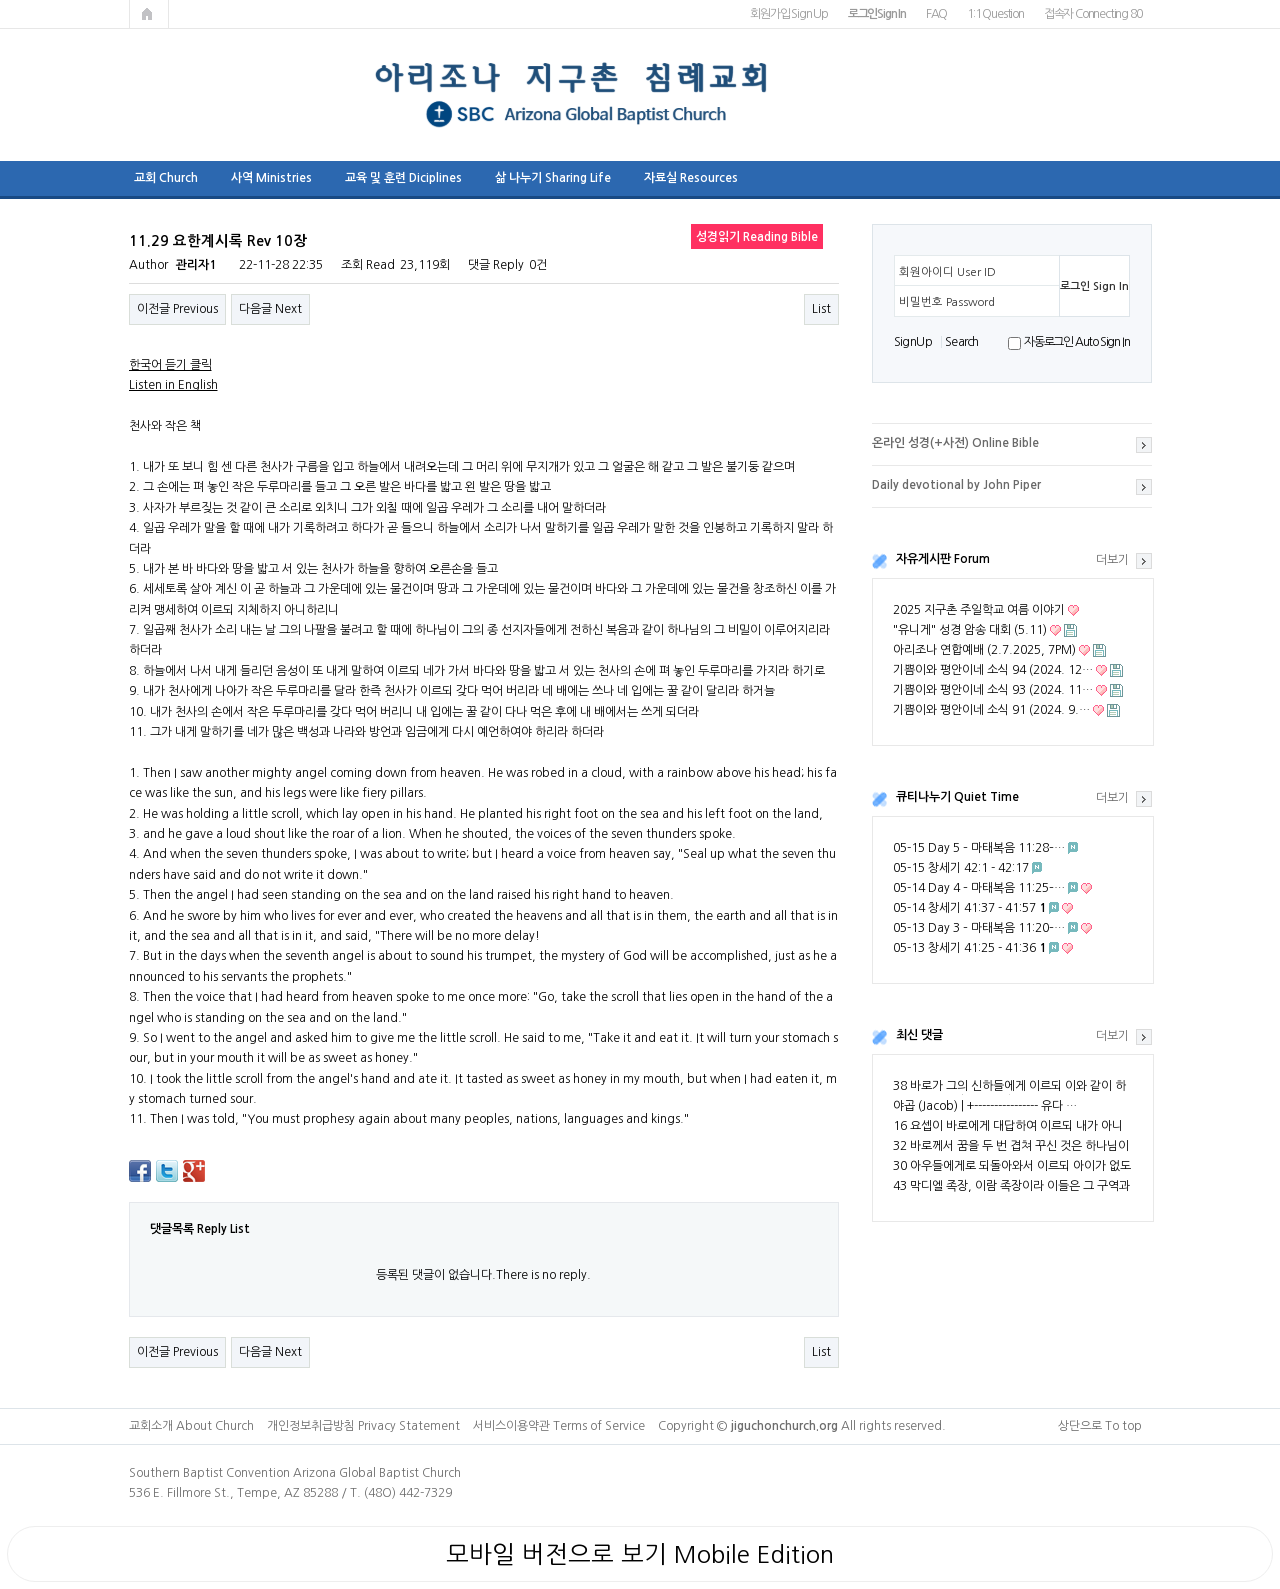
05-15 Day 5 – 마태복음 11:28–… (979, 848)
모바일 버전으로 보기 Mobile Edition (640, 1554)
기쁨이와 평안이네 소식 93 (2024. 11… (993, 690)
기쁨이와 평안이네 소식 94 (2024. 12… (993, 670)
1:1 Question (995, 14)
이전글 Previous (177, 309)
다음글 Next (270, 309)
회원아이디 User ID (947, 272)
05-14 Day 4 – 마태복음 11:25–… (979, 888)
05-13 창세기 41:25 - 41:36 (969, 948)
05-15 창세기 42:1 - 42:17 (961, 868)
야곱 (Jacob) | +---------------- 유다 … (985, 1106)
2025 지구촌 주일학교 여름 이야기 (979, 610)
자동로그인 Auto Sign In (1076, 342)
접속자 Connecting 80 (1093, 14)
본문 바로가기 (0, 0)
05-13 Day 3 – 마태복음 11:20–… (979, 928)
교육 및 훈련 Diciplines (403, 178)
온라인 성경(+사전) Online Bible (955, 443)
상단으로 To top (1100, 1426)
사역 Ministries (271, 178)
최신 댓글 (919, 1035)
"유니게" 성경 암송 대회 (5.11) (970, 630)
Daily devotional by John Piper (956, 485)
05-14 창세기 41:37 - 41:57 (969, 908)
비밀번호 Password (947, 302)
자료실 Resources (691, 178)
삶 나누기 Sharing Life (553, 178)
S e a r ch (961, 342)
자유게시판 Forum (943, 559)
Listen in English (173, 385)
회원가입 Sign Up (789, 14)
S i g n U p (912, 342)
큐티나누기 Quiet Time (957, 797)
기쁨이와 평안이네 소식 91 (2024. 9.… (991, 710)
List (821, 309)
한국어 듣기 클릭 (170, 365)
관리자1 (196, 265)
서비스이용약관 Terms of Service (559, 1426)
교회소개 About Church (191, 1426)
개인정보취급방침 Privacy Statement (363, 1426)
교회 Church (166, 178)
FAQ (936, 14)
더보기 (1112, 560)
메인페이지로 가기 (149, 14)
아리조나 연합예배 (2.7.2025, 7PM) (984, 650)
